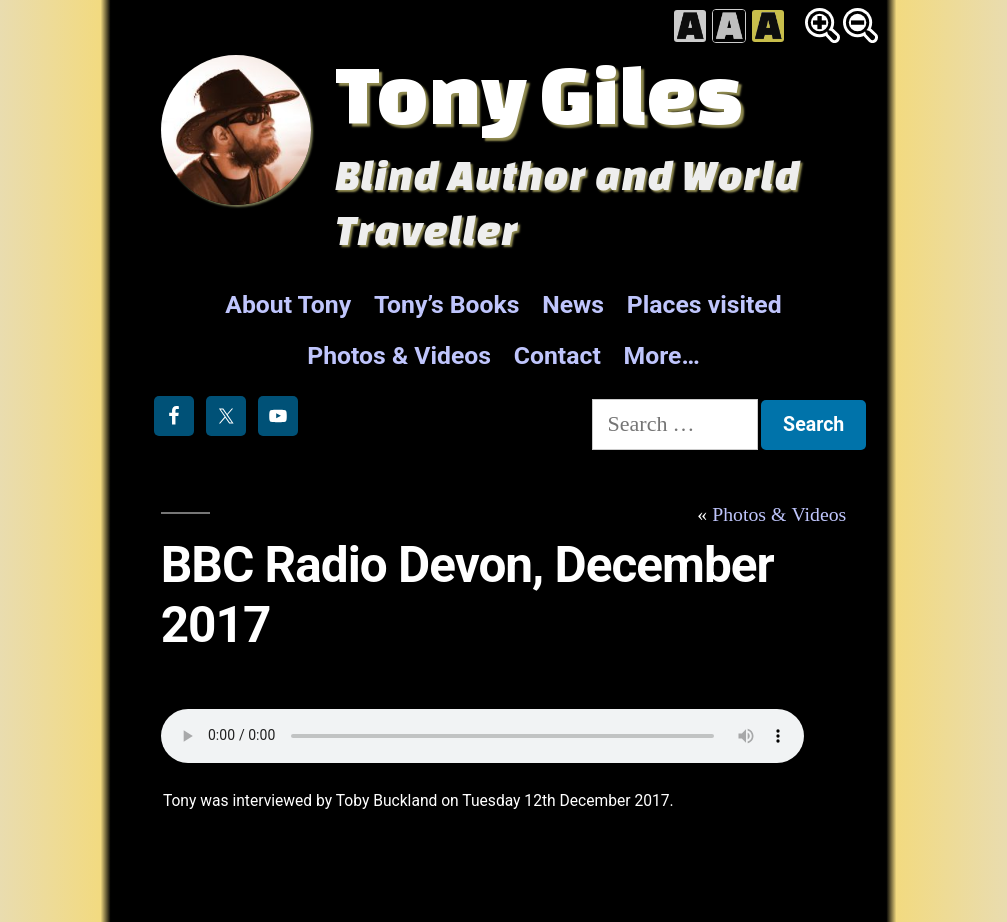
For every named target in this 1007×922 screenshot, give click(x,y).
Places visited (704, 304)
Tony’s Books (447, 304)
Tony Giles (539, 93)
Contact (557, 355)
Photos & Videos (399, 355)
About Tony (288, 304)
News (573, 304)
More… (662, 355)
